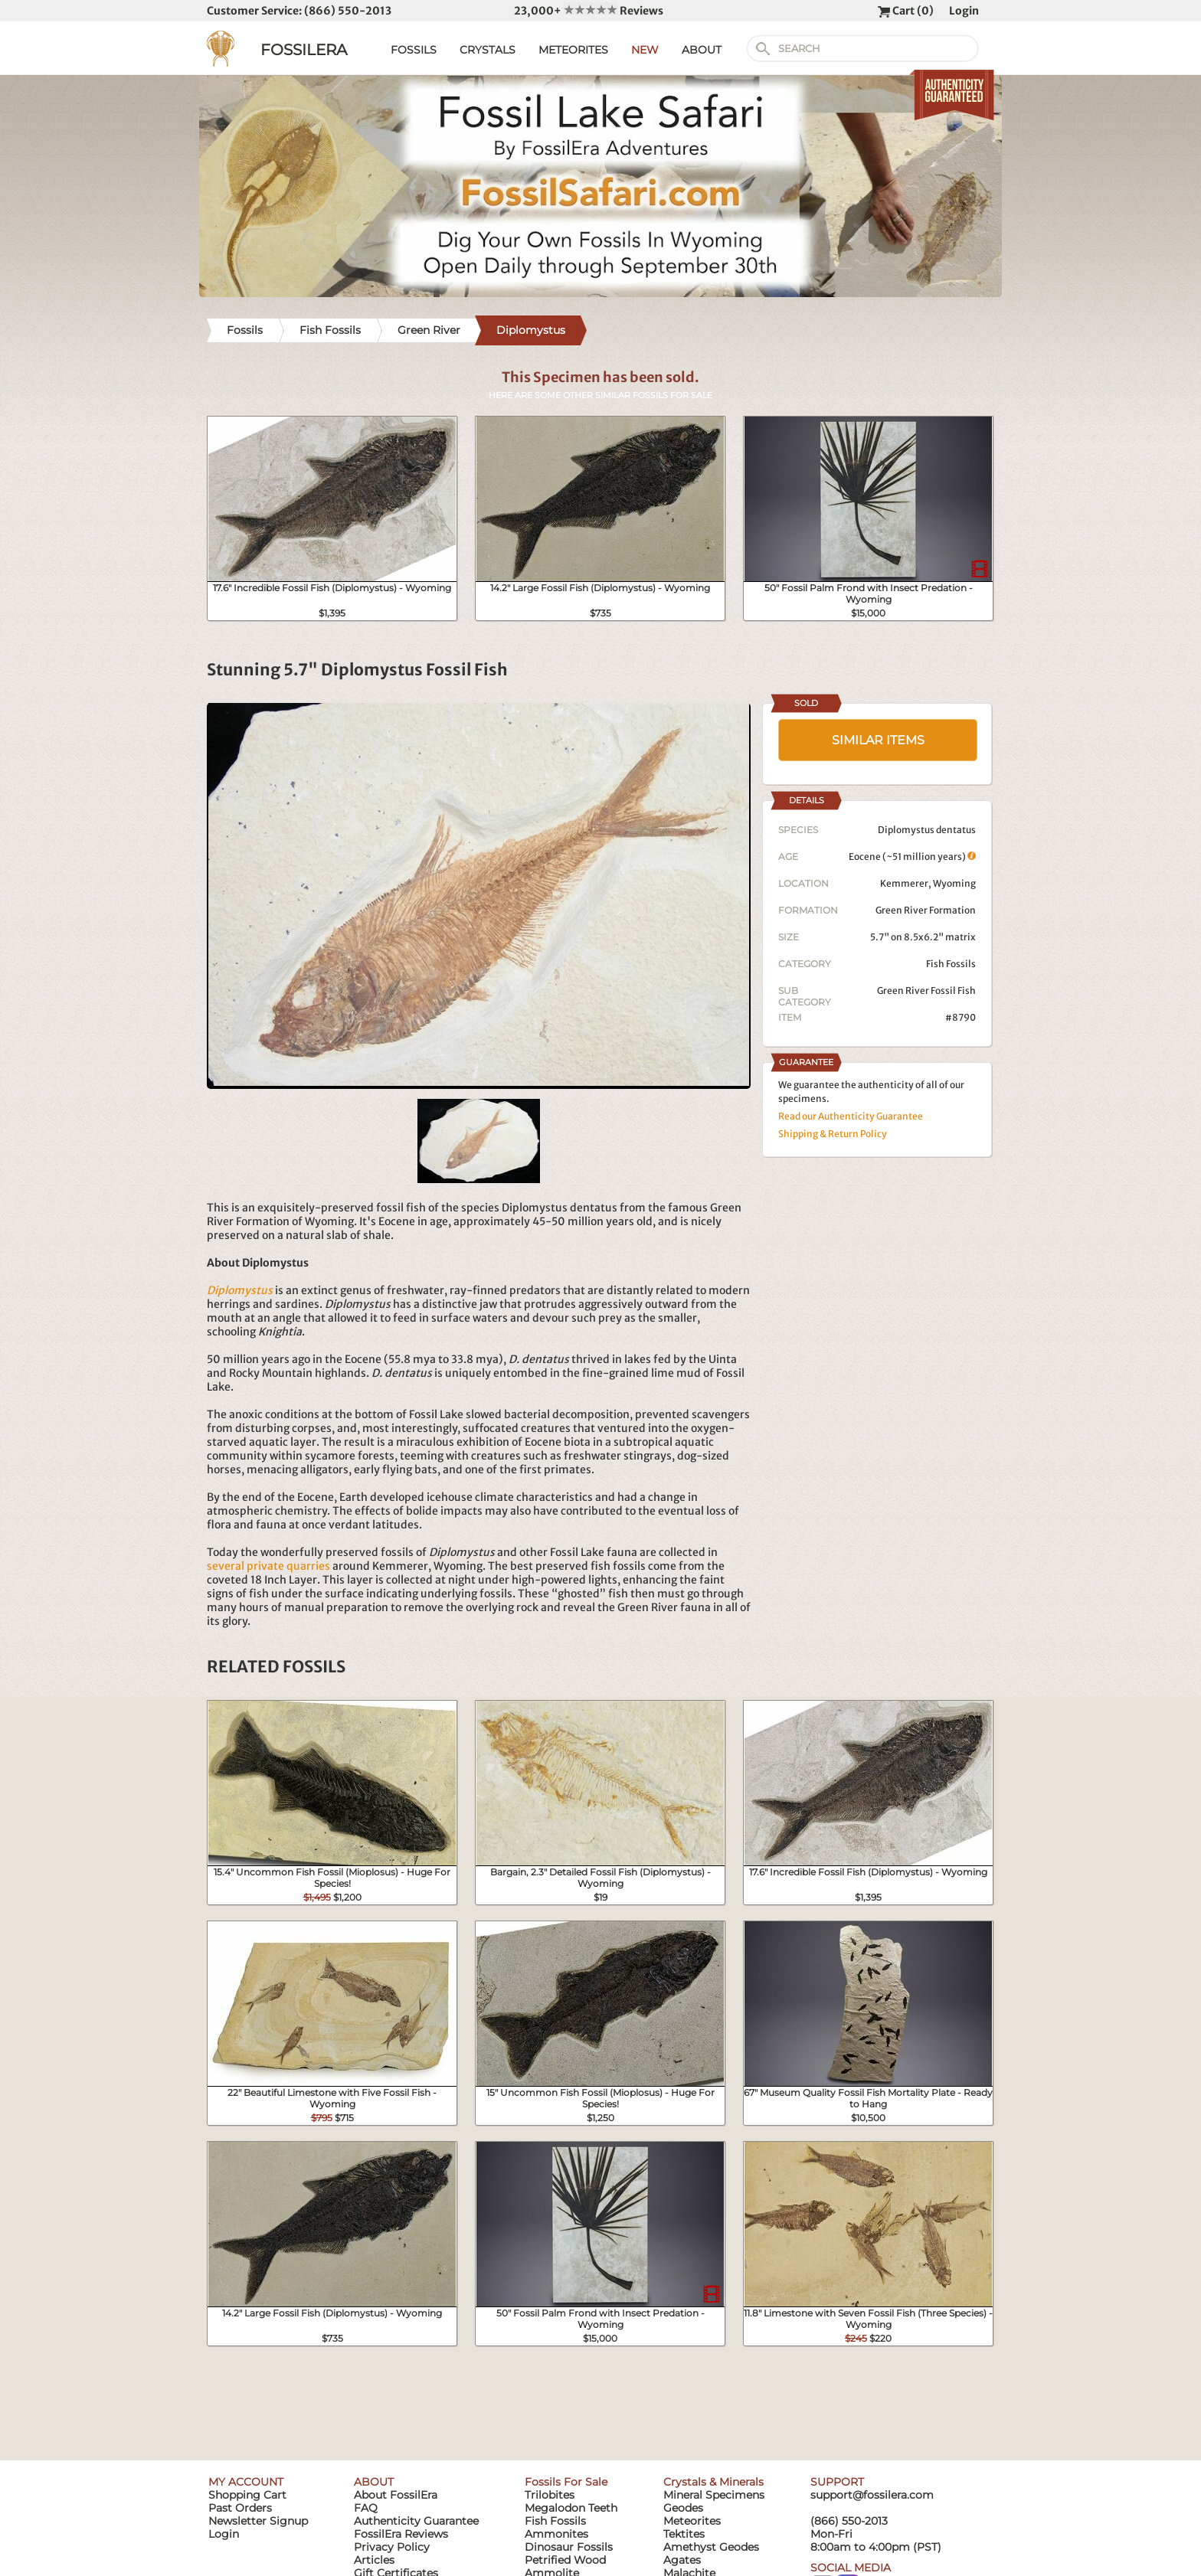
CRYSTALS (487, 50)
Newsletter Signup (258, 2521)
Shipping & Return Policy (832, 1133)
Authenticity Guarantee (416, 2521)
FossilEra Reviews (401, 2534)
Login (964, 11)
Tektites (684, 2534)
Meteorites (692, 2521)
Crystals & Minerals (713, 2482)
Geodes (683, 2508)
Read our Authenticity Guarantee (850, 1116)
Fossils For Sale (566, 2482)
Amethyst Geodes (711, 2547)
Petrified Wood (565, 2560)
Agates (682, 2560)
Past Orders (240, 2508)
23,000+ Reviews (588, 11)
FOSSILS (414, 50)
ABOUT (702, 50)
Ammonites (556, 2534)
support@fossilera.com (872, 2495)
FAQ (366, 2508)
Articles (374, 2560)
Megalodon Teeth (571, 2508)
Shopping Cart (247, 2495)
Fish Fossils (951, 963)
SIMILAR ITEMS (878, 740)
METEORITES (573, 50)
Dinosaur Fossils (569, 2547)
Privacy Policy (392, 2547)
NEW (645, 50)
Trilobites (549, 2495)
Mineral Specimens (713, 2495)
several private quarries (268, 1566)
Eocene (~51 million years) (912, 856)
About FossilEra (395, 2495)
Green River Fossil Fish (926, 990)
